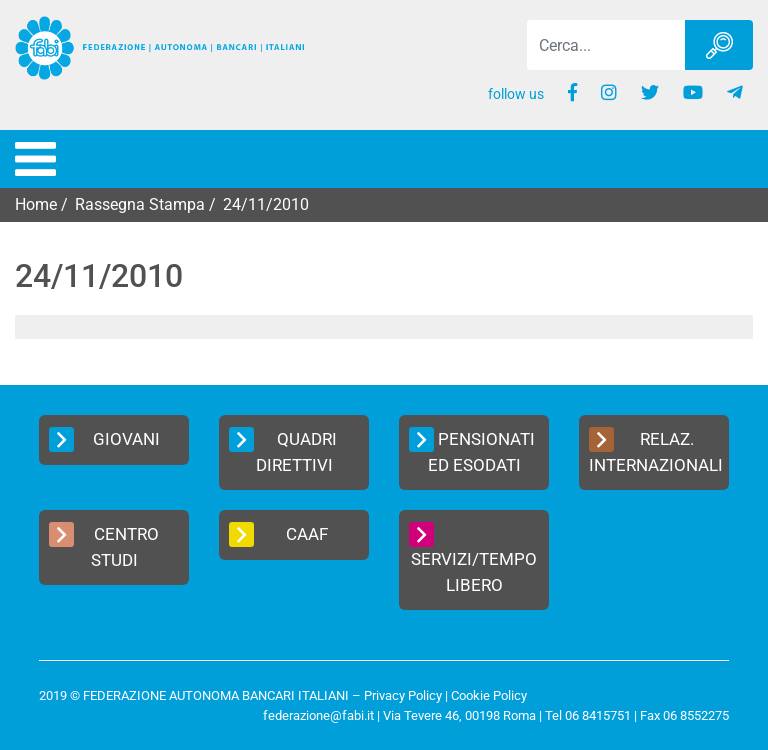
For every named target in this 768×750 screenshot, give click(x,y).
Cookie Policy (489, 695)
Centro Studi (104, 546)
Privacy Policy (403, 695)
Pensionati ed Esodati (472, 451)
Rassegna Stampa (140, 204)
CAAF (278, 534)
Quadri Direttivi (283, 451)
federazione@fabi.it (318, 715)
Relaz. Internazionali (656, 451)
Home (36, 204)
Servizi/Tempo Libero (473, 558)
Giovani (104, 439)
